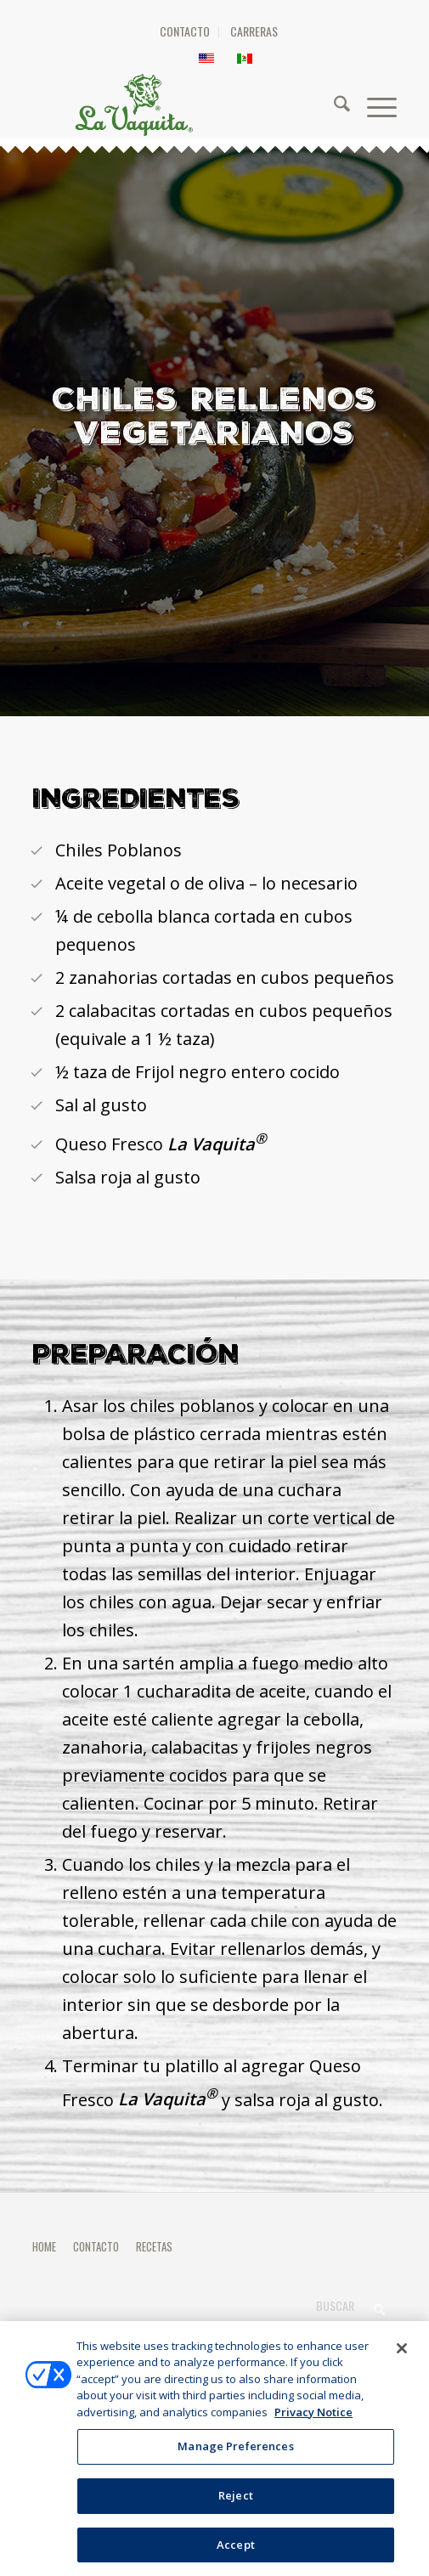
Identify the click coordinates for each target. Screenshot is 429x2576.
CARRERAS (254, 31)
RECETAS (154, 2246)
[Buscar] (333, 104)
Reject (235, 2503)
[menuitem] (185, 32)
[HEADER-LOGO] (216, 104)
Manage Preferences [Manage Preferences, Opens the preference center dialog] (235, 2453)
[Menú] (373, 104)
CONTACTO (185, 31)
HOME (44, 2246)
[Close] (402, 2356)
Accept (236, 2552)
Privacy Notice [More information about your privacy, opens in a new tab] (313, 2419)
